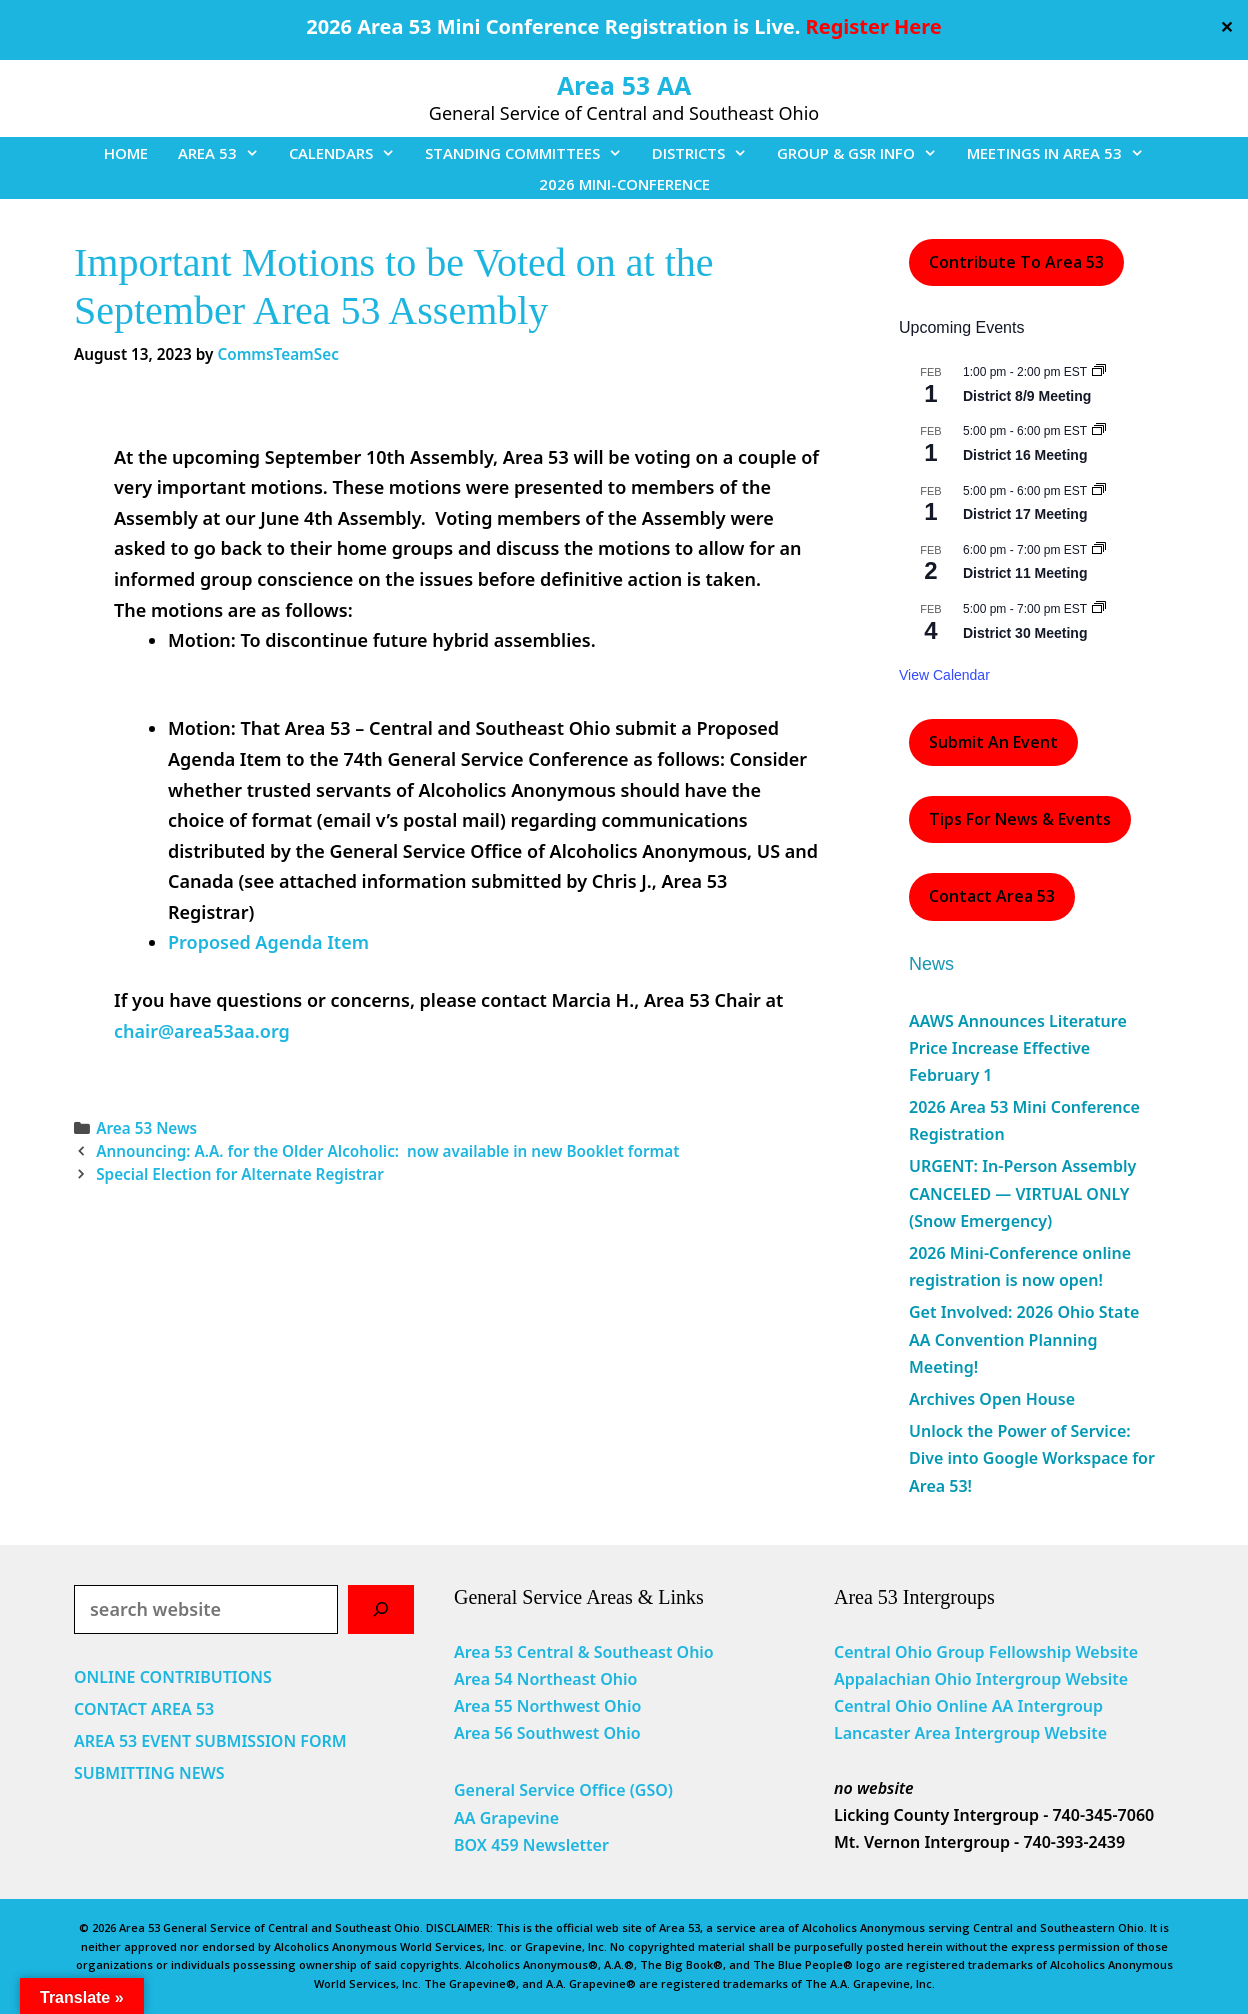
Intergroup (1061, 1706)
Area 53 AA (624, 85)
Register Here (874, 26)
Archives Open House (992, 1399)
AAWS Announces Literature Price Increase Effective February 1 (1018, 1048)
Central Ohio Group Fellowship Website (986, 1652)
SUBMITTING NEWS (149, 1773)
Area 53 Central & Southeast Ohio (584, 1652)
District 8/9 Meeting (1027, 396)
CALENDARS (349, 153)
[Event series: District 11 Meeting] (1099, 550)
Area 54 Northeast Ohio (545, 1679)
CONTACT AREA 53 (144, 1709)
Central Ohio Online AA (926, 1706)
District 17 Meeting (1025, 514)
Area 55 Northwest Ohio (547, 1706)
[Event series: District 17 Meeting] (1099, 491)
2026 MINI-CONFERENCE (624, 184)
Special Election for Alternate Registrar (242, 1174)
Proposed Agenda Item (268, 942)
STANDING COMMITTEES (531, 153)
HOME (126, 153)
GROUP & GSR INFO (864, 153)
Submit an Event (993, 742)
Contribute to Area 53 (1016, 262)
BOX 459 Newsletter (531, 1845)
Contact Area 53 (992, 896)
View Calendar (944, 675)
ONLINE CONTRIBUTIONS (173, 1677)
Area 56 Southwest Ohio (547, 1733)
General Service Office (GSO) (563, 1790)
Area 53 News (146, 1128)
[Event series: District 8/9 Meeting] (1099, 372)
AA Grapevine (506, 1818)
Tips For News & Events (1020, 819)
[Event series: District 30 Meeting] (1099, 609)
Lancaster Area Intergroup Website (970, 1733)
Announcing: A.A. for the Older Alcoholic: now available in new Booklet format (387, 1151)
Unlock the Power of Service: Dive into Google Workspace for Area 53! (1032, 1458)
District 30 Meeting (1025, 633)
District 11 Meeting (1025, 573)
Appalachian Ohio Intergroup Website (981, 1679)
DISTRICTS (707, 153)
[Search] (381, 1609)
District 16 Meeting (1025, 455)
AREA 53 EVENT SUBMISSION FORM (210, 1741)
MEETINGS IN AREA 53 (1063, 153)
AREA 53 (226, 153)
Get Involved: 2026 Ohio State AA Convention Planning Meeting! (1024, 1339)
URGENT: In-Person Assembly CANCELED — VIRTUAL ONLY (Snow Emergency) (1022, 1193)
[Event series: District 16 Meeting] (1099, 431)
